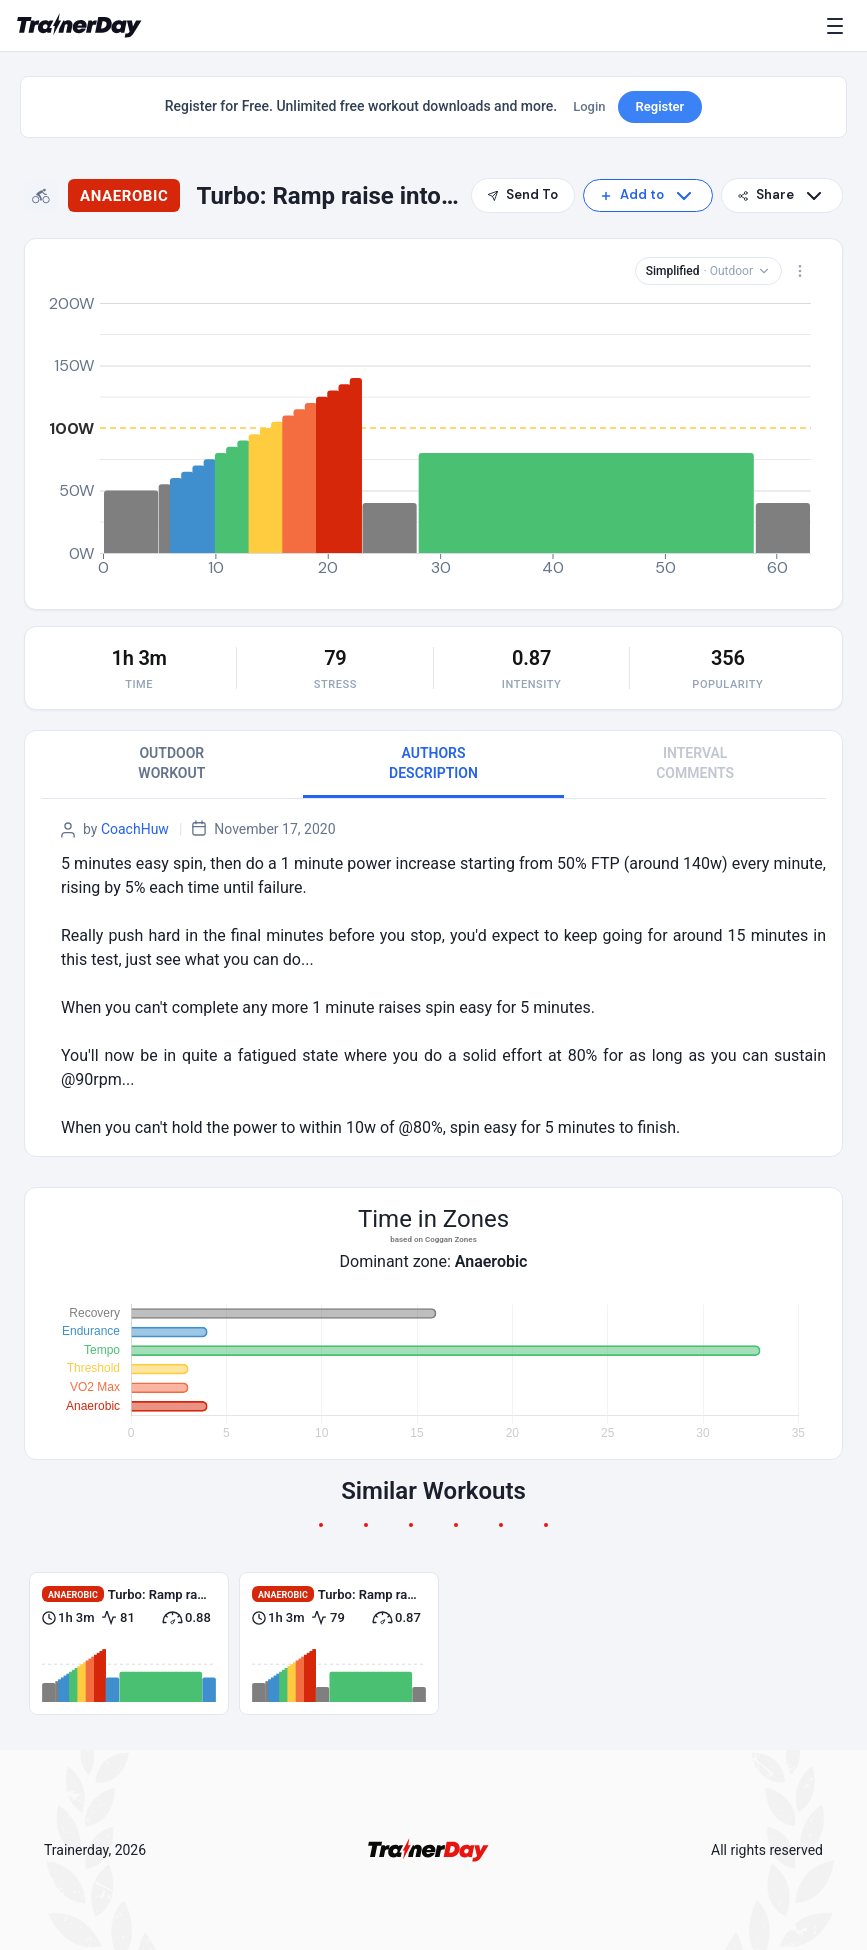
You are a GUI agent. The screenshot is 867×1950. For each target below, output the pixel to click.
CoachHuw (135, 829)
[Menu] (839, 26)
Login (589, 106)
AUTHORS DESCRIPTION (433, 763)
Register (660, 106)
